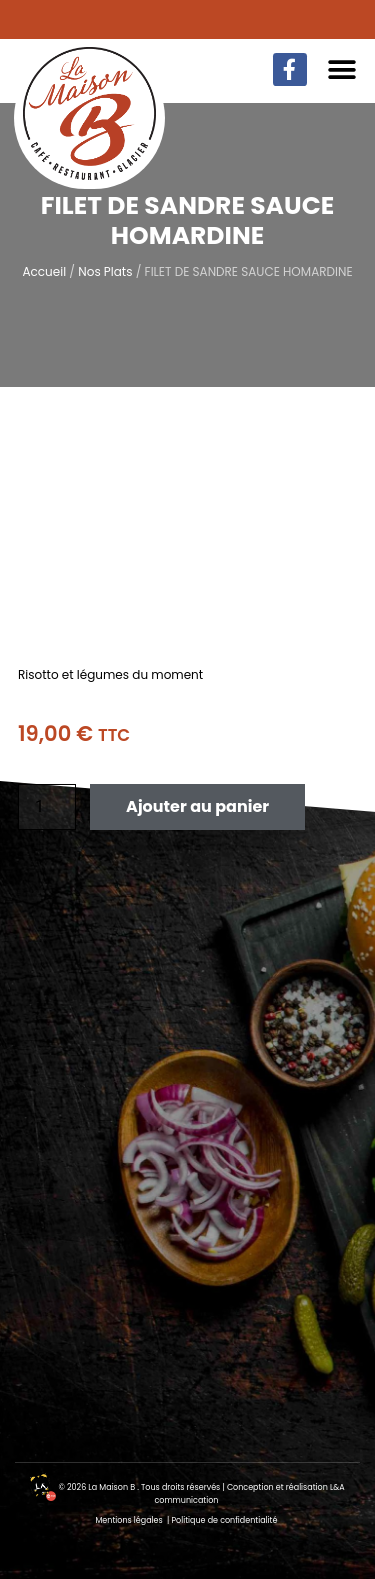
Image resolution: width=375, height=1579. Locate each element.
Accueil (44, 271)
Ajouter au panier (197, 806)
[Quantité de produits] (47, 807)
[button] (342, 69)
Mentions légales (129, 1520)
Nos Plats (105, 271)
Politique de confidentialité (224, 1520)
